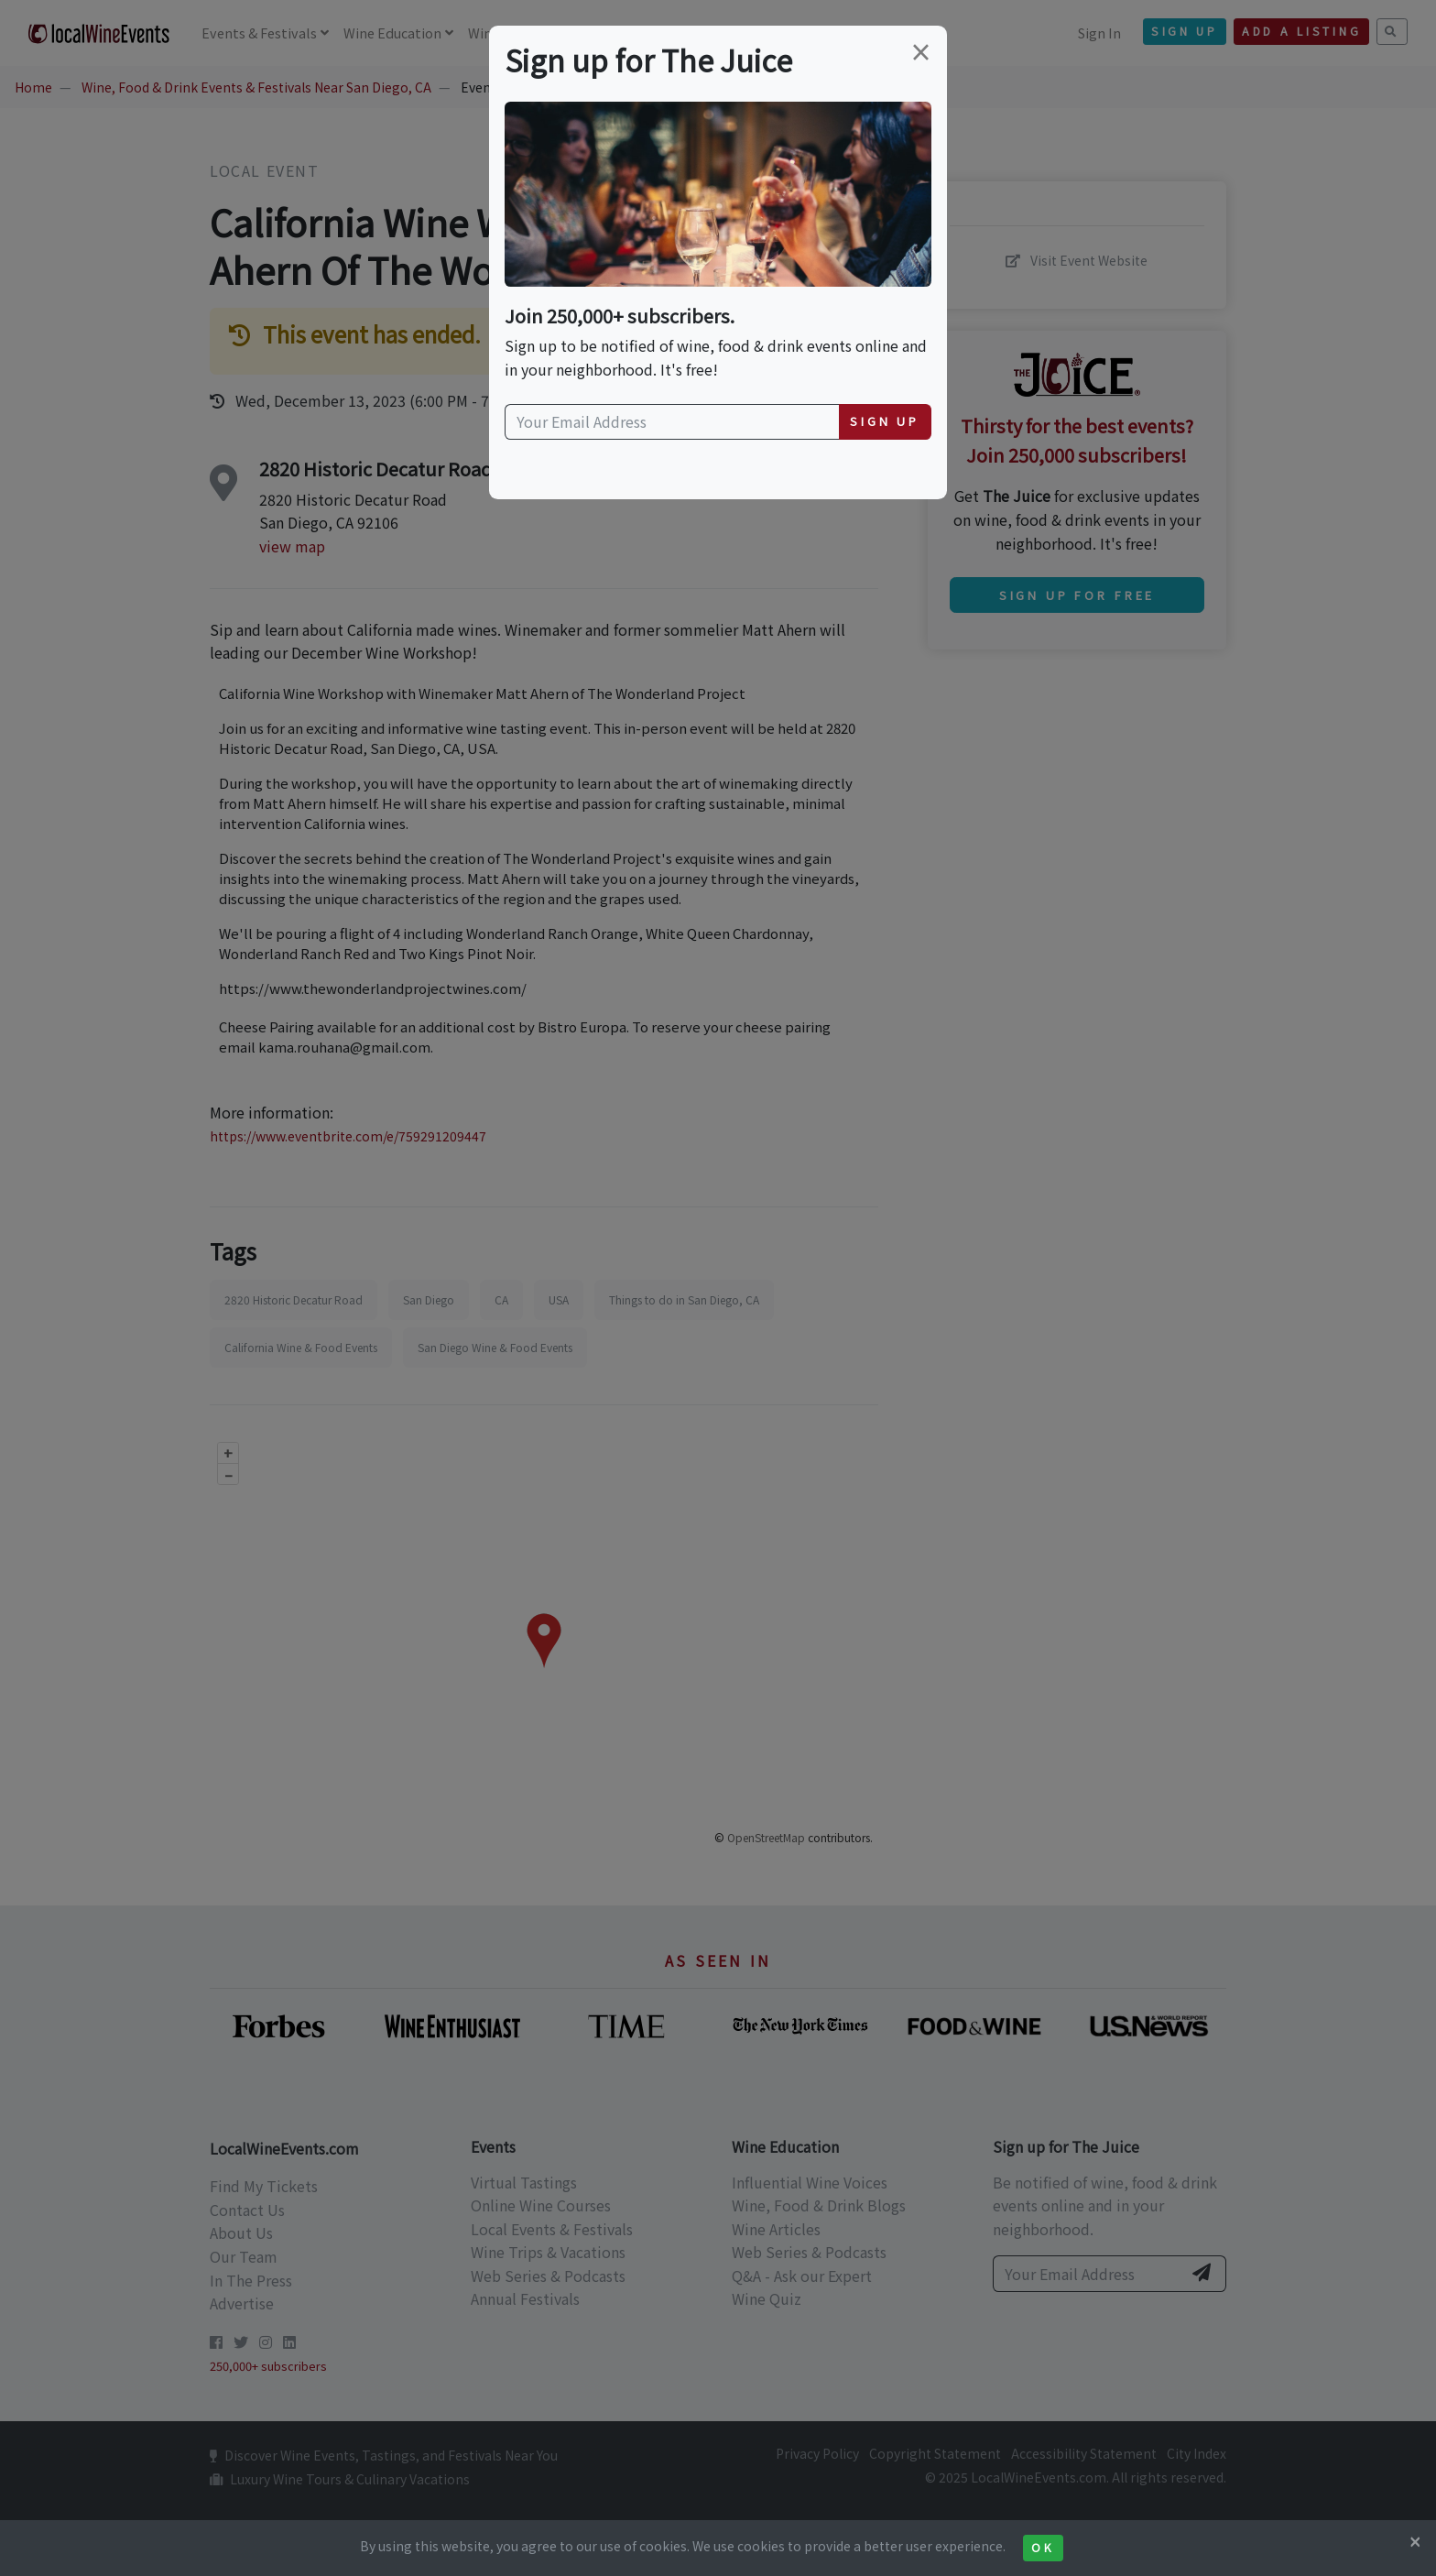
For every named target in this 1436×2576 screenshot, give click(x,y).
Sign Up (884, 421)
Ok (1042, 2547)
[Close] (1415, 2541)
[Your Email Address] (672, 422)
